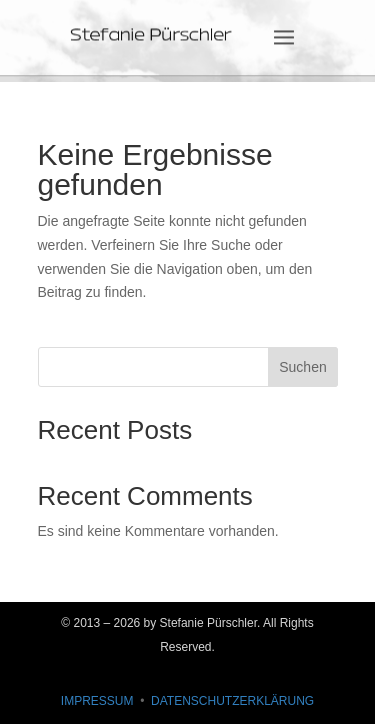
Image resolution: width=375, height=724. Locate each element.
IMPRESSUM (97, 701)
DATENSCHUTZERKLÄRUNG (232, 701)
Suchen (302, 367)
